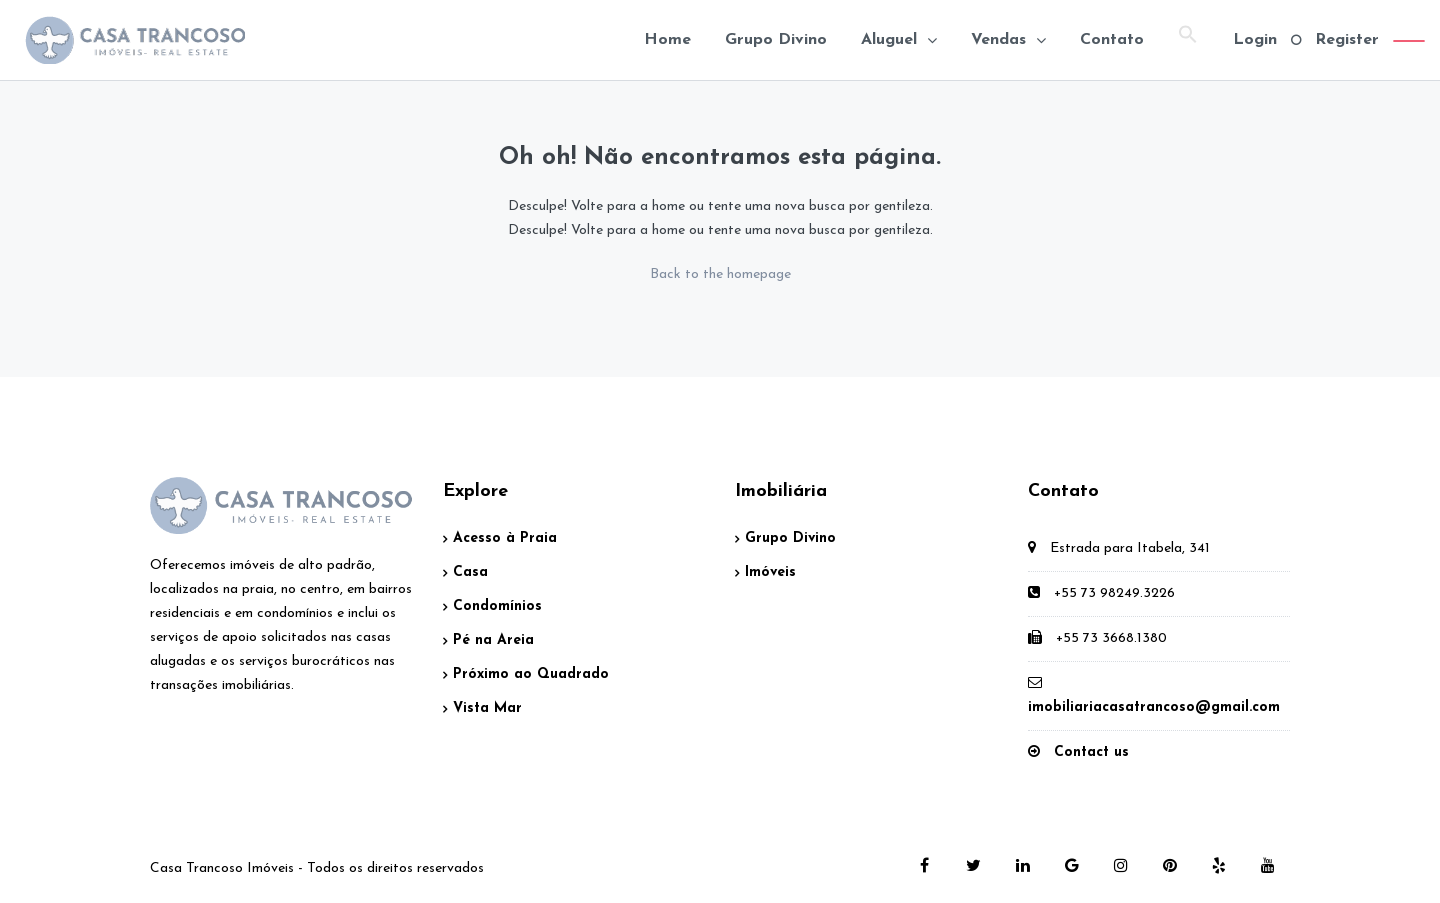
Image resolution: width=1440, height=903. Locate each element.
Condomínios (497, 606)
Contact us (1091, 752)
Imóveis (770, 572)
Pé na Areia (493, 640)
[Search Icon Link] (1188, 40)
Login (1255, 40)
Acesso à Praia (505, 538)
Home (667, 40)
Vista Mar (487, 708)
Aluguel (889, 40)
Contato (1112, 40)
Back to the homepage (720, 274)
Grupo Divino (776, 40)
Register (1347, 40)
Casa (470, 572)
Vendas (998, 40)
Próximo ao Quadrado (531, 674)
